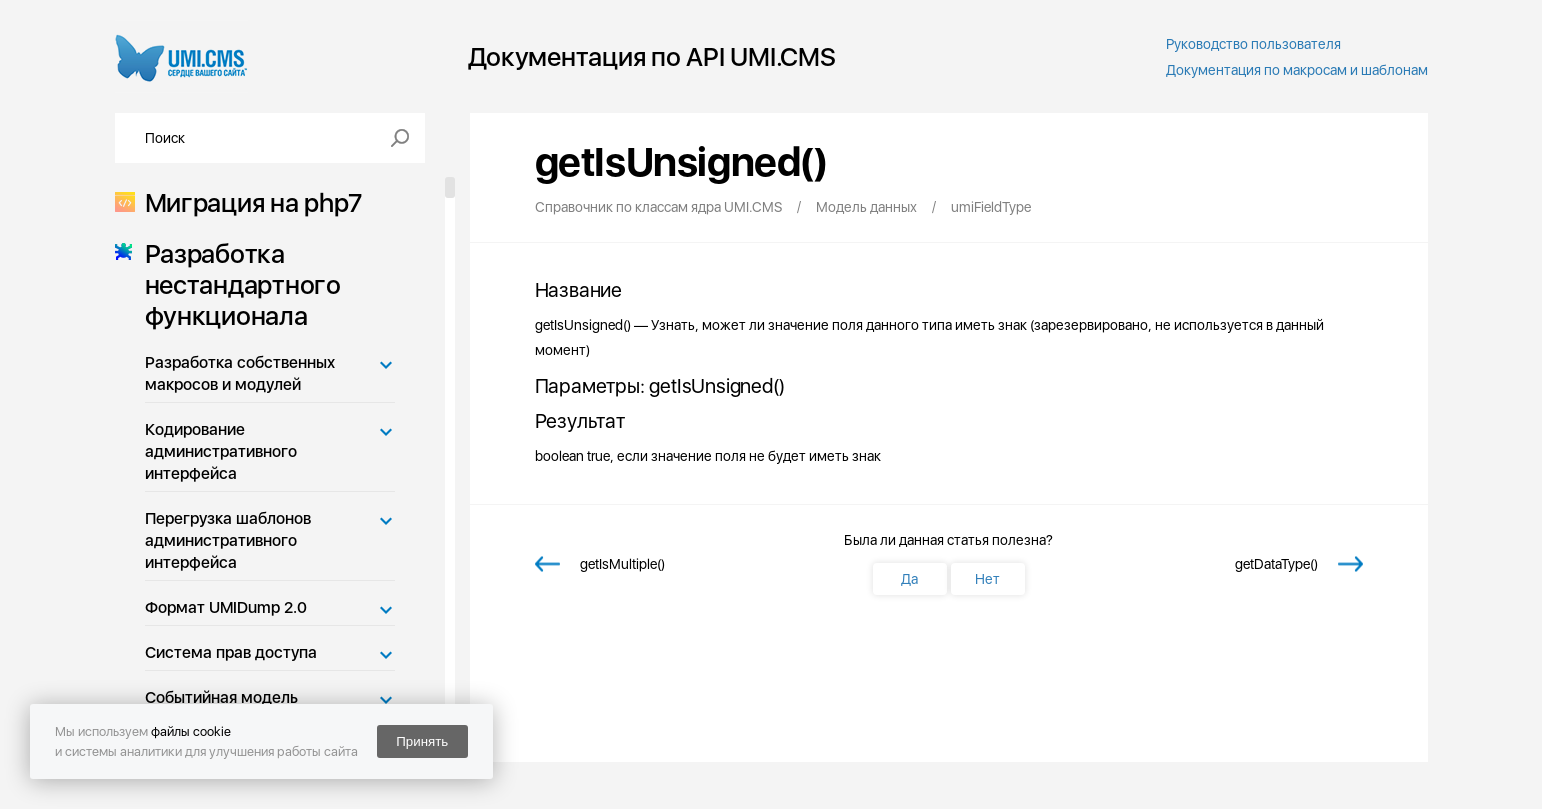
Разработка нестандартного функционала (237, 284)
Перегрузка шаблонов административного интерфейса (228, 540)
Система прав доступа (231, 652)
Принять (422, 741)
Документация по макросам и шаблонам (1297, 70)
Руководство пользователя (1253, 44)
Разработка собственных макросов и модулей (240, 373)
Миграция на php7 (247, 202)
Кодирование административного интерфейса (221, 451)
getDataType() (1276, 564)
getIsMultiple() (622, 564)
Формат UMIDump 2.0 (226, 607)
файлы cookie (191, 731)
